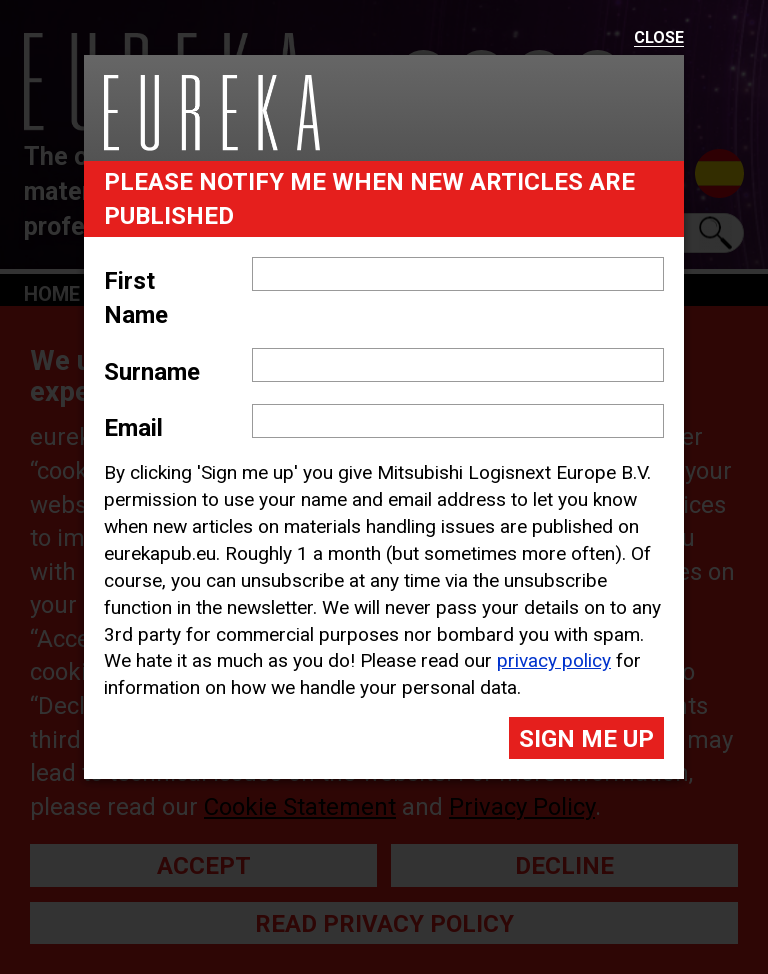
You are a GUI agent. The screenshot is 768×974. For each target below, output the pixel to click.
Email (133, 428)
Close (659, 38)
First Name (136, 298)
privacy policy (554, 660)
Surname (152, 372)
